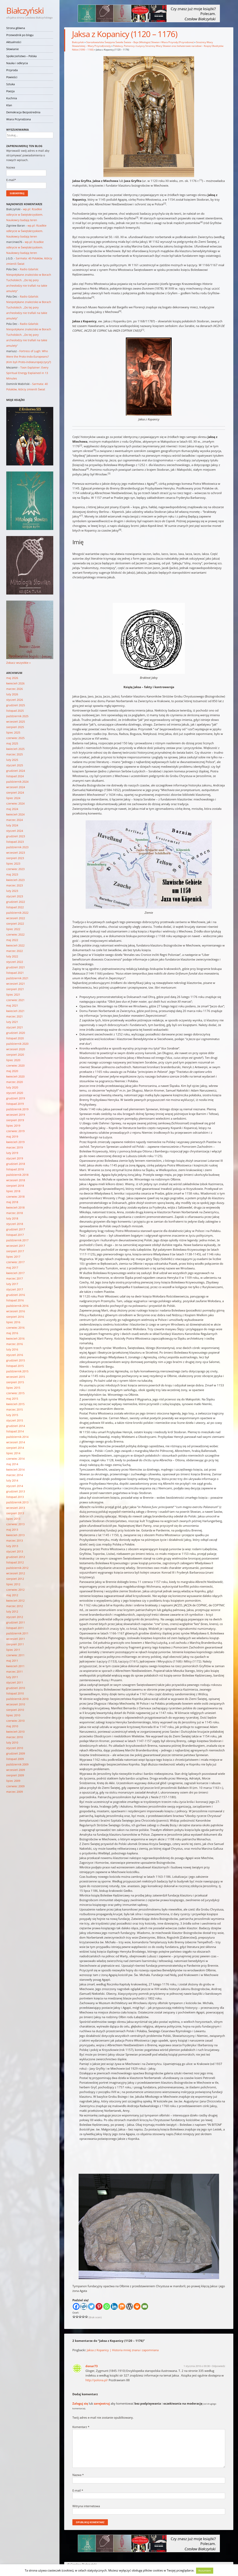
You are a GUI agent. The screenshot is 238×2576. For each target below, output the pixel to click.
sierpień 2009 (15, 1775)
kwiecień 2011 (15, 1666)
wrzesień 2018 (15, 1180)
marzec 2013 (14, 1540)
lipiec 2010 (13, 1715)
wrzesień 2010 (15, 1704)
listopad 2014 (15, 1431)
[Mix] (121, 2306)
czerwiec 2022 (15, 934)
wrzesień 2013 (15, 1508)
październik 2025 (17, 716)
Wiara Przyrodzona (18, 119)
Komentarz (80, 2427)
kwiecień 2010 (15, 1731)
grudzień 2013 (15, 1491)
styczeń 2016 (14, 1355)
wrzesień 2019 (15, 1115)
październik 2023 (17, 847)
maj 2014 (12, 1464)
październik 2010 (17, 1699)
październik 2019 (17, 1109)
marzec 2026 (14, 689)
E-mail (77, 2490)
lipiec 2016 (13, 1322)
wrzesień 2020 (15, 1049)
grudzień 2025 (15, 705)
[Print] (137, 2306)
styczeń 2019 (14, 1158)
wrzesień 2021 (15, 983)
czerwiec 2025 (15, 738)
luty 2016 (12, 1349)
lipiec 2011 (13, 1650)
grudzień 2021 (15, 967)
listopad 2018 (15, 1169)
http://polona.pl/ (96, 2380)
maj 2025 (12, 743)
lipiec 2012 (13, 1584)
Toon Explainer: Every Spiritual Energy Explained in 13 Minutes (27, 373)
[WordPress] (129, 2306)
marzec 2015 (14, 1409)
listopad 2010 (15, 1693)
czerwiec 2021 (15, 1000)
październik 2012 (17, 1568)
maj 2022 (12, 940)
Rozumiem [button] (204, 2570)
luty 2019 (12, 1153)
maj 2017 (12, 1267)
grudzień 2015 (15, 1360)
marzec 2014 (14, 1475)
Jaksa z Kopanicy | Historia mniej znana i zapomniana (123, 2350)
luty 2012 (12, 1611)
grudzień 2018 (15, 1164)
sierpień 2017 (15, 1251)
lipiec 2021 (13, 994)
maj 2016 (12, 1333)
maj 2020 (12, 1071)
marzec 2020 (14, 1082)
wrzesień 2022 (15, 918)
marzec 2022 (14, 951)
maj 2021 (12, 1005)
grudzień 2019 (15, 1098)
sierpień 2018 (15, 1185)
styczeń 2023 (14, 896)
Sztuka (10, 84)
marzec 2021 (14, 1016)
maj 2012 (12, 1595)
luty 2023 (12, 891)
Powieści (11, 77)
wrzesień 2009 (15, 1770)
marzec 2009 (14, 1792)
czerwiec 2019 (15, 1131)
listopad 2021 (15, 973)
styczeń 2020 (14, 1093)
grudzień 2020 (15, 1033)
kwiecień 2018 (15, 1207)
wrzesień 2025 (15, 721)
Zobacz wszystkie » (18, 663)
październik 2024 (17, 781)
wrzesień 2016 (15, 1311)
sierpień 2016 (15, 1317)
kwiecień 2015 (15, 1404)
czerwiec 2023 (15, 869)
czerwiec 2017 (15, 1262)
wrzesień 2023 (15, 852)
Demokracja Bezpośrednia (23, 112)
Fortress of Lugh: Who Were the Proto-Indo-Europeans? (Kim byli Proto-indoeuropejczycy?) (28, 356)
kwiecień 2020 (15, 1076)
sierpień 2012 (15, 1579)
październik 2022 (17, 912)
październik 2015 (17, 1371)
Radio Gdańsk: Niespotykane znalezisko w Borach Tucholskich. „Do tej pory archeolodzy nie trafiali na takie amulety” (28, 280)
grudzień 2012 (15, 1557)
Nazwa (78, 2475)
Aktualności (13, 42)
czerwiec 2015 (15, 1393)
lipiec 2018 (13, 1191)
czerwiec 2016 (15, 1327)
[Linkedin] (114, 2306)
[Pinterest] (99, 2306)
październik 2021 (17, 978)
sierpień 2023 (15, 858)
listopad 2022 (15, 907)
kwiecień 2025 (15, 749)
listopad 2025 (15, 710)
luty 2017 (12, 1284)
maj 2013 (12, 1529)
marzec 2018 (14, 1213)
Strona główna (15, 28)
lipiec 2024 (13, 798)
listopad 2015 (15, 1366)
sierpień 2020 (15, 1054)
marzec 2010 (14, 1737)
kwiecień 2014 (15, 1469)
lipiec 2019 (13, 1125)
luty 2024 (12, 825)
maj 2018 (12, 1202)
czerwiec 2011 (15, 1655)
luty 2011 (12, 1677)
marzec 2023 (14, 885)
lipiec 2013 (13, 1519)
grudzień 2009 (15, 1753)
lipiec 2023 (13, 863)
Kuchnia (11, 98)
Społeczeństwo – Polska (21, 56)
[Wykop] (83, 2306)
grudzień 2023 (15, 836)
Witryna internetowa (86, 2506)
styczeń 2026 (14, 700)
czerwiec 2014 (15, 1458)
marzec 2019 (14, 1147)
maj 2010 (12, 1726)
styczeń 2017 (14, 1289)
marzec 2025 (14, 754)
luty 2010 (12, 1742)
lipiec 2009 (13, 1781)
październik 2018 (17, 1175)
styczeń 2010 (14, 1748)
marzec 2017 (14, 1278)
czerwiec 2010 (15, 1721)
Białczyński (25, 10)
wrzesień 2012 (15, 1573)
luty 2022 (12, 956)
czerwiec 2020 (15, 1065)
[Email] (144, 2306)
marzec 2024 (14, 820)
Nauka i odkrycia (17, 63)
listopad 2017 (15, 1235)
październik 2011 (17, 1633)
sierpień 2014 (15, 1448)
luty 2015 (12, 1415)
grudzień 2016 (15, 1295)
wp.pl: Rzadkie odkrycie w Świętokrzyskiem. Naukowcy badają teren (24, 214)
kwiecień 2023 (15, 880)
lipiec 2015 (13, 1387)
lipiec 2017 (13, 1256)
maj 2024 (12, 809)
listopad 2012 (15, 1562)
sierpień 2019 (15, 1120)
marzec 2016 (14, 1344)
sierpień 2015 (15, 1382)
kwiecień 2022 (15, 945)
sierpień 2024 (15, 792)
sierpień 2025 (15, 727)
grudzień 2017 (15, 1229)
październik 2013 (17, 1502)
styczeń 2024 (14, 831)
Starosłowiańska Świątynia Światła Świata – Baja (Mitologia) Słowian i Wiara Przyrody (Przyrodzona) (140, 42)
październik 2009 (17, 1764)
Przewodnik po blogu (20, 35)
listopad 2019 (15, 1104)
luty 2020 (12, 1087)
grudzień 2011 (15, 1622)
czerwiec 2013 (15, 1524)
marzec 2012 (14, 1606)
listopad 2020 (15, 1038)
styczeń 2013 (14, 1551)
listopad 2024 (15, 776)
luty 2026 (12, 694)
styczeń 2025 (14, 765)
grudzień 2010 (15, 1688)
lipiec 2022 (13, 929)
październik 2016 (17, 1306)
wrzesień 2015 (15, 1377)
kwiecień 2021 (15, 1011)
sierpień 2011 (15, 1644)
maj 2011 (12, 1660)
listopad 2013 (15, 1497)
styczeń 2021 (14, 1027)
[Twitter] (91, 2306)
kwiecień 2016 (15, 1338)
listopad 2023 (15, 842)
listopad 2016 (15, 1300)
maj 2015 (12, 1398)
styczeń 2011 (14, 1682)
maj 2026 (12, 678)
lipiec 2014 (13, 1453)
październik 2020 (17, 1044)
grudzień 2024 (15, 771)
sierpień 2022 (15, 923)
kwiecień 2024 (15, 814)
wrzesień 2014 (15, 1442)
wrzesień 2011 (15, 1639)
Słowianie (12, 49)
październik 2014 (17, 1437)
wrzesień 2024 (15, 787)
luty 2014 (12, 1480)
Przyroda (12, 70)
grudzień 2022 (15, 902)
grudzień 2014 (15, 1426)
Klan (9, 105)
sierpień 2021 (15, 989)
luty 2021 (12, 1022)
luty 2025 (12, 760)
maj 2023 (12, 874)
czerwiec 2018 (15, 1196)
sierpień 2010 (15, 1710)
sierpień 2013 (15, 1513)
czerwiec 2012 (15, 1590)
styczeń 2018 (14, 1224)
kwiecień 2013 (15, 1535)
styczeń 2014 (14, 1486)
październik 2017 (17, 1240)
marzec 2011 (14, 1671)
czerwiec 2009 (15, 1786)
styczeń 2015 (14, 1420)
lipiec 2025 (13, 732)
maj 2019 (12, 1136)
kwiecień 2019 (15, 1142)
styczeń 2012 (14, 1617)
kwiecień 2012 (15, 1600)
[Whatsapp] (106, 2306)
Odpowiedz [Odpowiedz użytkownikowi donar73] (218, 2366)
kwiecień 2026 (15, 683)
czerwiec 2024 (15, 803)
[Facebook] (76, 2306)
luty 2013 (12, 1546)
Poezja (10, 91)
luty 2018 (12, 1218)
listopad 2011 (15, 1628)
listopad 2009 (15, 1759)
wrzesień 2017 (15, 1246)
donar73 (91, 2366)
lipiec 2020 (13, 1060)
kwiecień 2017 (15, 1273)
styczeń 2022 (14, 962)
